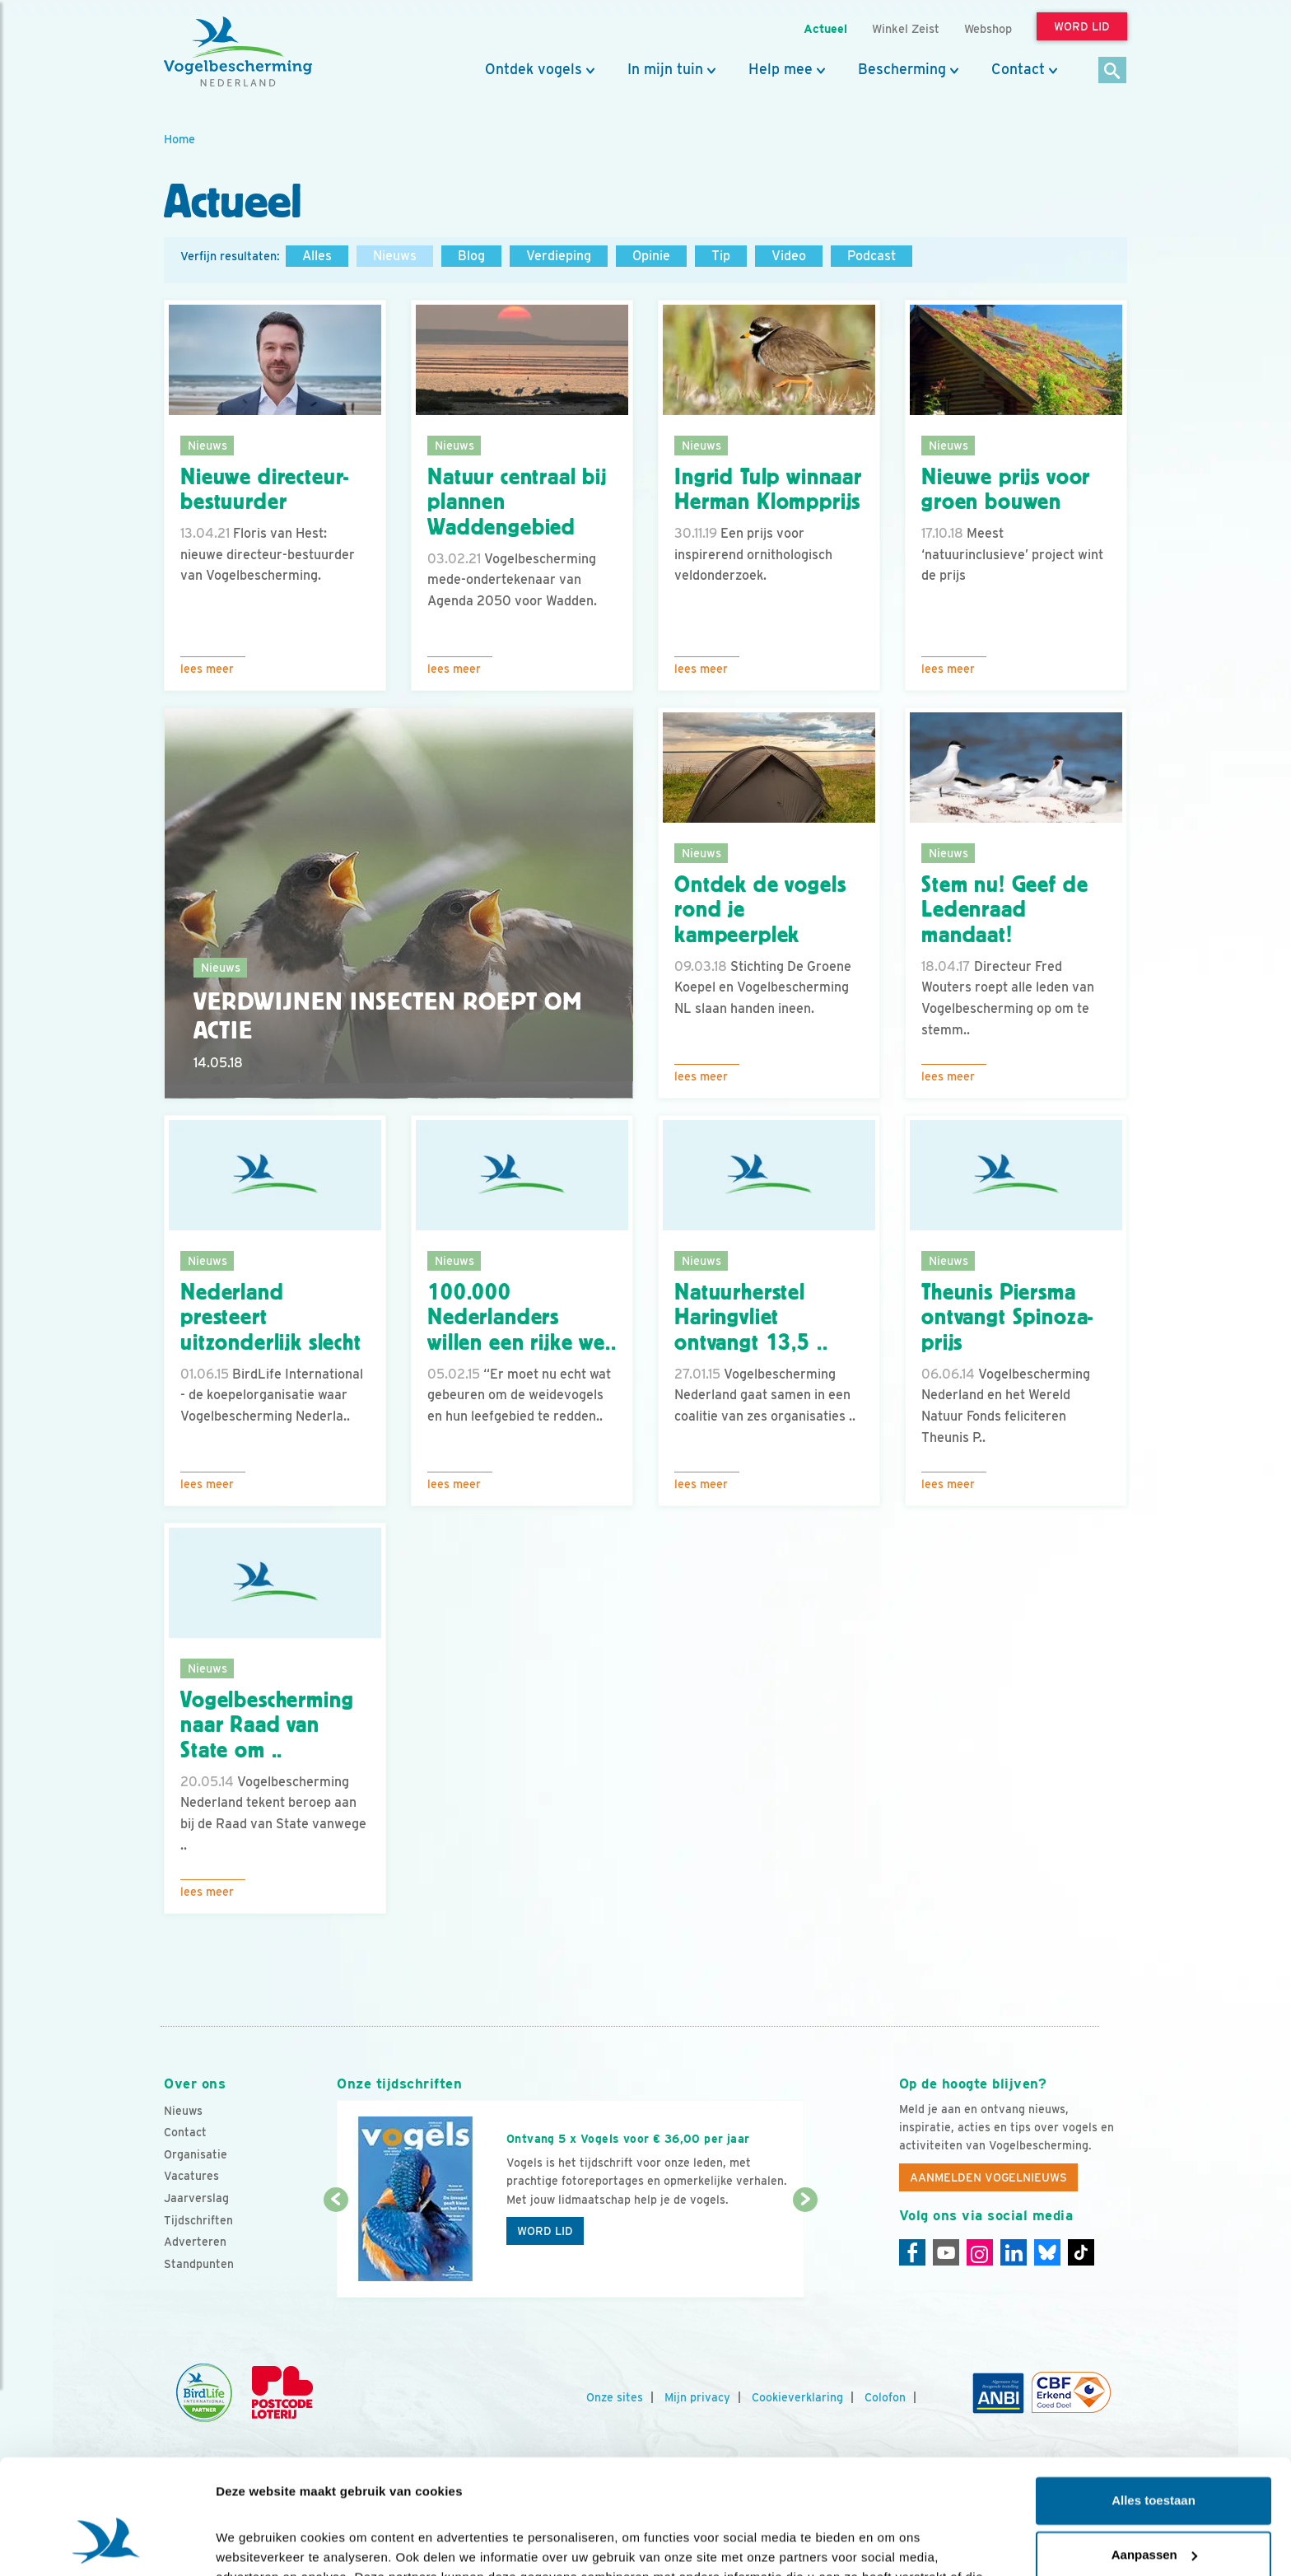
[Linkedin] (1013, 2252)
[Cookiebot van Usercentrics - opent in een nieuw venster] (107, 2544)
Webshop (988, 28)
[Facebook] (912, 2252)
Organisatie (195, 2154)
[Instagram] (980, 2252)
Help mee (780, 69)
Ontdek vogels (533, 69)
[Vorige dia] (336, 2250)
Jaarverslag (196, 2198)
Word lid (545, 2231)
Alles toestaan (1153, 2403)
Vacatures (191, 2175)
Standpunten (199, 2263)
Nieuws (395, 256)
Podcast (871, 256)
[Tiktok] (1081, 2252)
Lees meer (207, 668)
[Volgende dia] (805, 2250)
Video (788, 256)
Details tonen (255, 2543)
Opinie (651, 256)
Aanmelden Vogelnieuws (988, 2177)
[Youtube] (946, 2252)
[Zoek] (1112, 71)
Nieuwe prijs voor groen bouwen (1005, 489)
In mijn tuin (665, 69)
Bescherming (902, 69)
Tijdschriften (198, 2220)
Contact (1018, 69)
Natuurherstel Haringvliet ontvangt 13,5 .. (750, 1318)
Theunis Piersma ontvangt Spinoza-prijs (1007, 1318)
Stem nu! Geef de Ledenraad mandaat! (1004, 910)
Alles (317, 256)
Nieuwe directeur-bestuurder (264, 489)
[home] (238, 51)
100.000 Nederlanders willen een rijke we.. (522, 1318)
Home (179, 139)
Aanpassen (1154, 2456)
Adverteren (195, 2241)
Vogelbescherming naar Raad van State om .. (266, 1725)
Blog (471, 256)
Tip (720, 256)
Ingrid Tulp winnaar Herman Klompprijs (768, 489)
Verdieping (558, 256)
